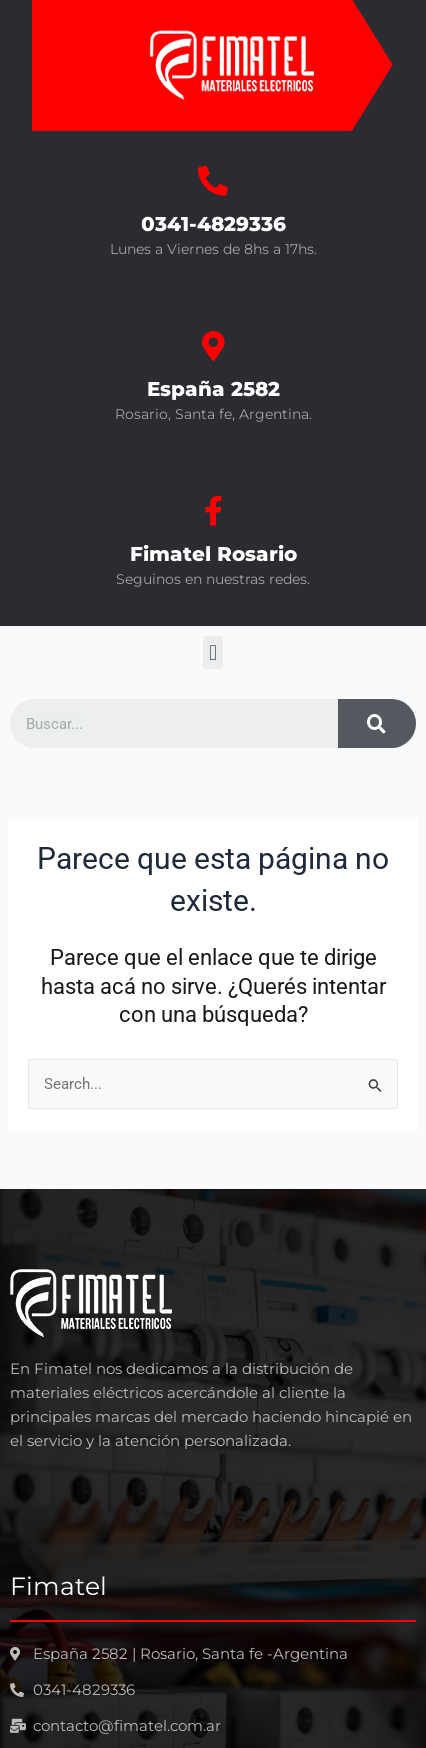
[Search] (377, 723)
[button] (212, 652)
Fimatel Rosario (213, 554)
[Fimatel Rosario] (213, 511)
